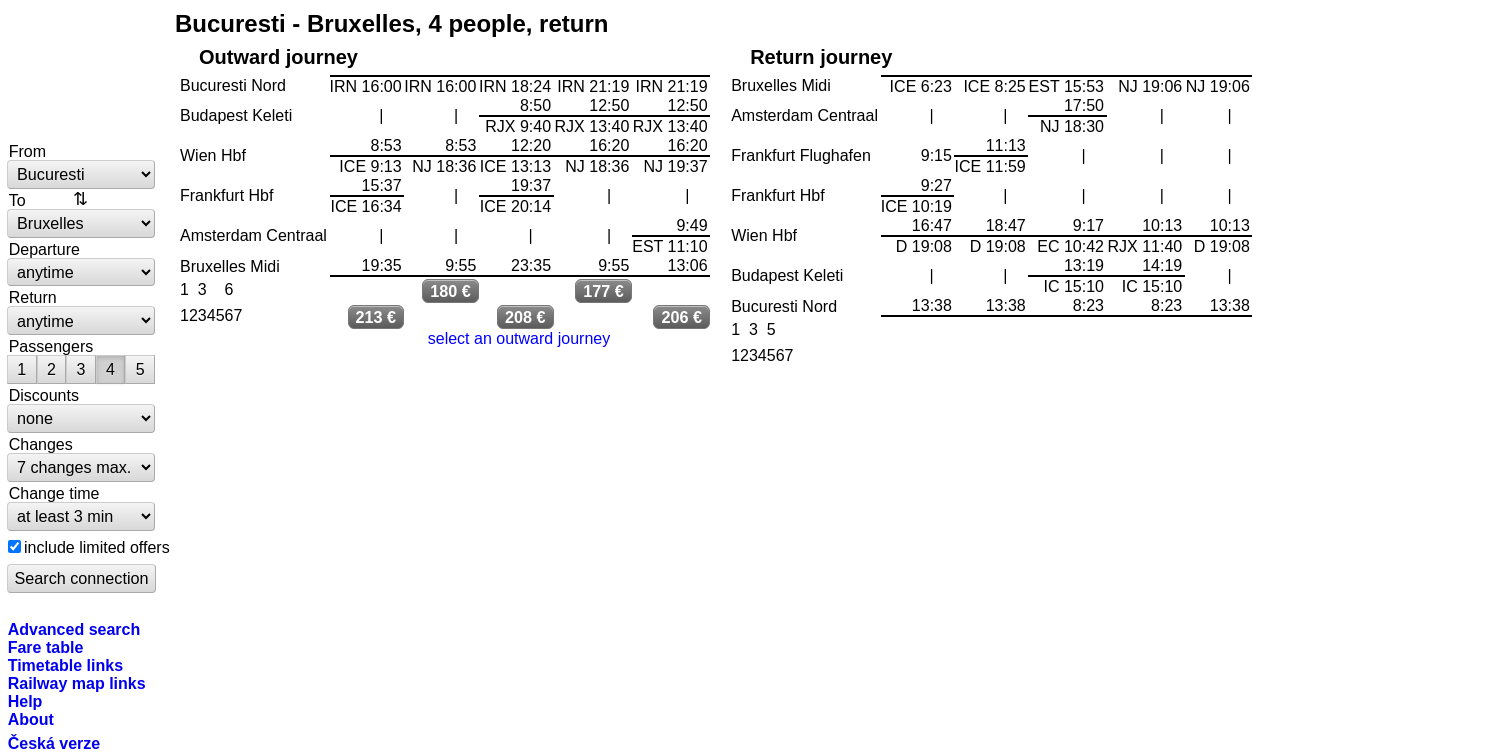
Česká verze (54, 743)
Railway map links (77, 683)
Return (33, 297)
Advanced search (74, 629)
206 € (682, 317)
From (27, 151)
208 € (525, 317)
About (31, 719)
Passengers (51, 346)
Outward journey (278, 57)
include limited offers (97, 547)
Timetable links (65, 665)
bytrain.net (82, 72)
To (17, 200)
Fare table (46, 647)
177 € (603, 291)
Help (25, 701)
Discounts (44, 395)
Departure (44, 249)
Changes (41, 444)
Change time (54, 493)
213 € (376, 317)
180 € (450, 291)
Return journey (821, 57)
